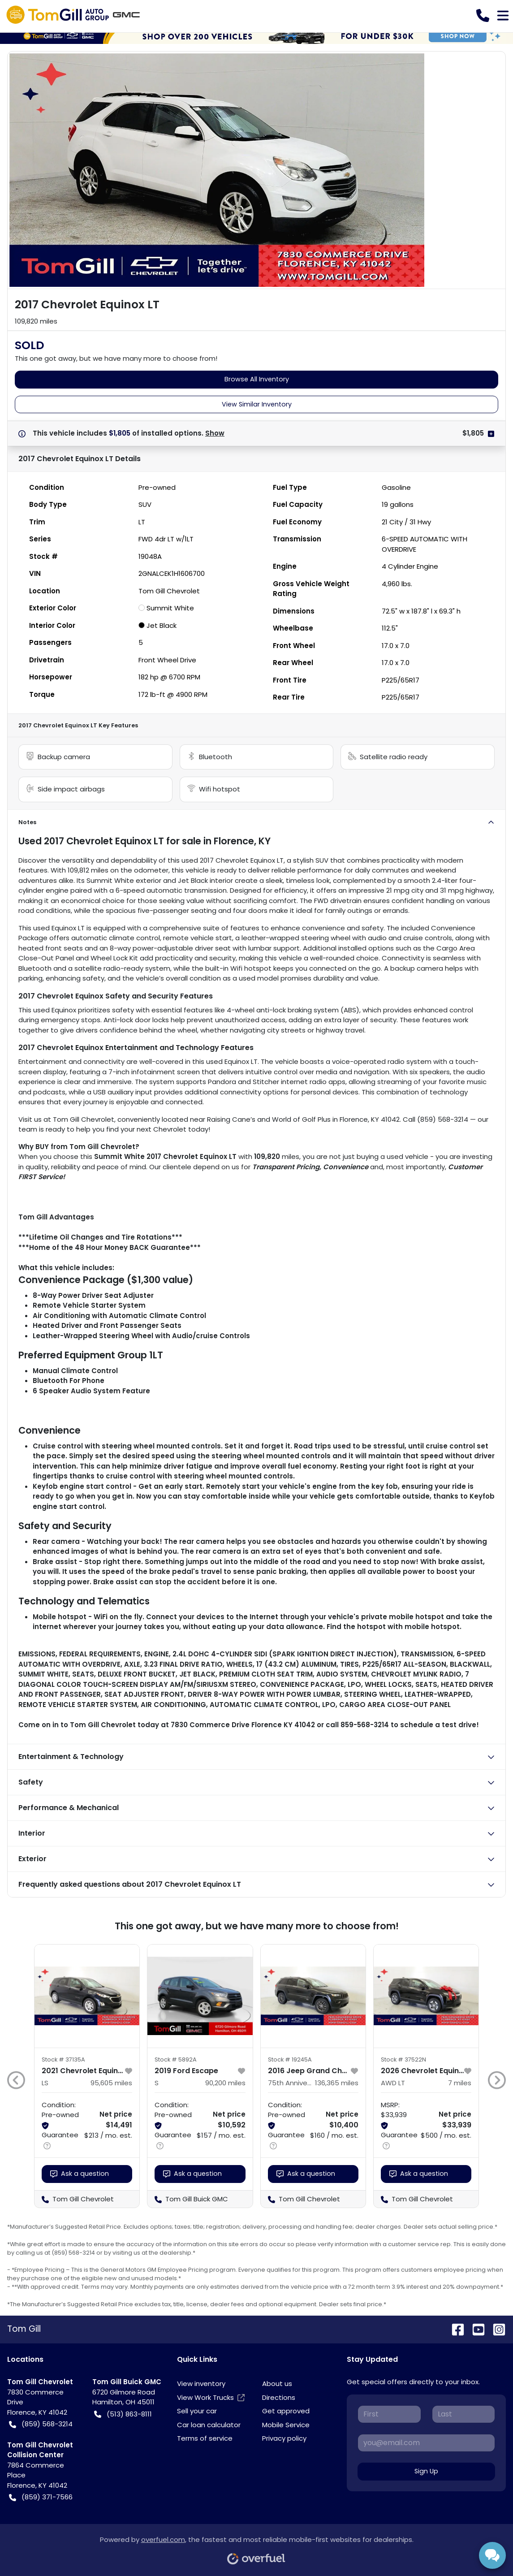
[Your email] (426, 2443)
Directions (278, 2397)
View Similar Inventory (257, 404)
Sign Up (426, 2471)
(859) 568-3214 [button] (41, 2424)
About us (277, 2383)
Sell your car (197, 2411)
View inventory (201, 2383)
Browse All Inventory (256, 379)
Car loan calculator (209, 2424)
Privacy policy (284, 2438)
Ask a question (79, 2173)
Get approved (286, 2411)
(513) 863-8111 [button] (123, 2414)
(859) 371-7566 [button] (41, 2497)
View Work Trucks (211, 2398)
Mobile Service (286, 2424)
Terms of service (205, 2438)
